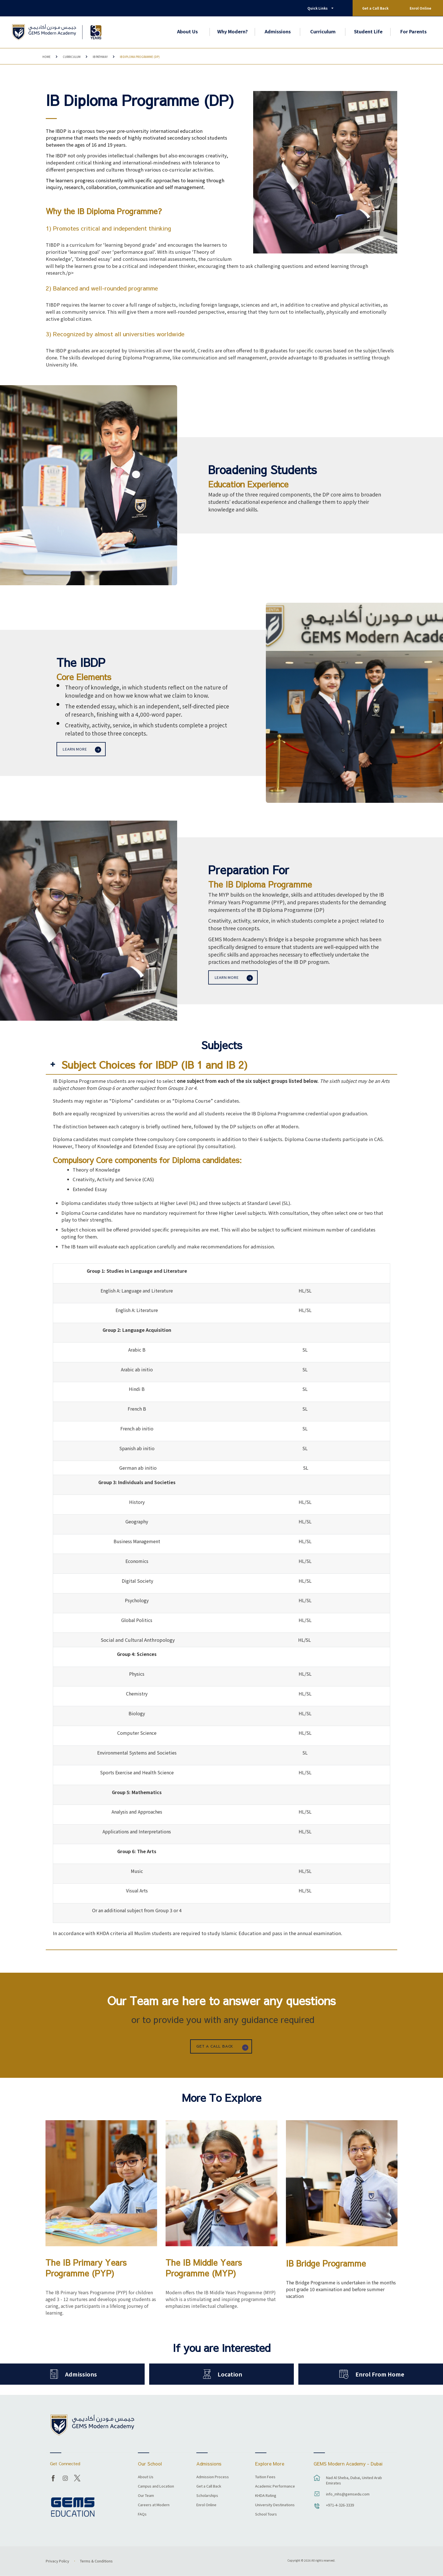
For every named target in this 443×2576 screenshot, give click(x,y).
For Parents (413, 31)
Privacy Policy (57, 2561)
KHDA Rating (265, 2495)
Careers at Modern (154, 2505)
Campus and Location (156, 2486)
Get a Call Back (375, 8)
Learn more (75, 749)
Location (230, 2374)
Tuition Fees (265, 2477)
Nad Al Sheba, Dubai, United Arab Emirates (354, 2480)
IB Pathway (100, 57)
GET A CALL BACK (214, 2046)
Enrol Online (420, 8)
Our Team (146, 2495)
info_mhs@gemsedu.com (348, 2494)
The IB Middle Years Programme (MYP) (204, 2268)
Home (46, 57)
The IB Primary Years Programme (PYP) (86, 2268)
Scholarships (207, 2495)
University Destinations (275, 2505)
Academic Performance (275, 2486)
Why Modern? (232, 31)
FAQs (142, 2514)
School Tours (266, 2514)
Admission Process (212, 2477)
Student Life (368, 31)
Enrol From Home (379, 2374)
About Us (187, 31)
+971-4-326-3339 (340, 2505)
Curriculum (323, 31)
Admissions (278, 31)
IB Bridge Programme (326, 2263)
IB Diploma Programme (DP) (140, 57)
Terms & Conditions (96, 2561)
